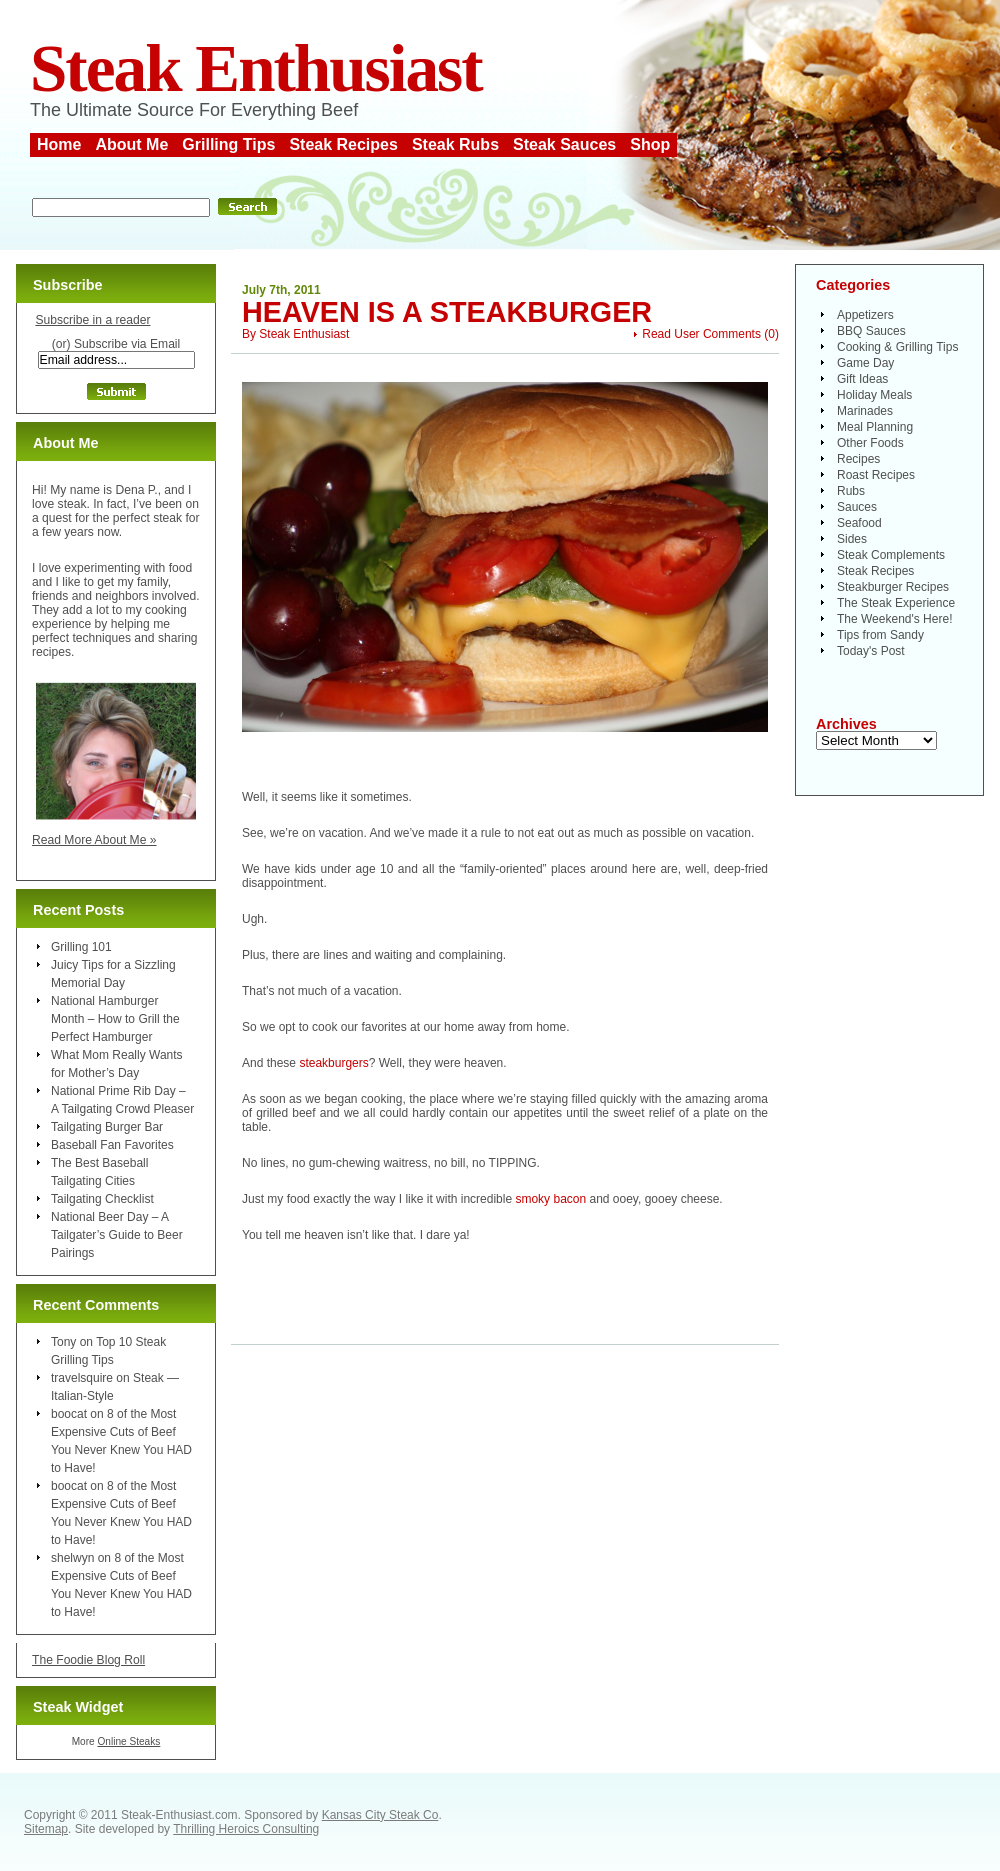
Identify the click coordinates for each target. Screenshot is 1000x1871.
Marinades (865, 411)
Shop (650, 144)
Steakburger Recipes (893, 587)
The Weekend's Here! (894, 619)
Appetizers (865, 315)
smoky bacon (550, 1199)
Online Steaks (128, 1741)
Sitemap (46, 1829)
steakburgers (333, 1063)
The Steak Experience (896, 603)
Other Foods (870, 443)
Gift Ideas (862, 379)
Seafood (859, 523)
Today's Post (871, 651)
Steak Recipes (343, 144)
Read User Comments (701, 334)
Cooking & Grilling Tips (897, 347)
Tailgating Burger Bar (107, 1127)
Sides (852, 539)
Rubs (851, 491)
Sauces (857, 507)
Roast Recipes (876, 475)
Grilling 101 (81, 947)
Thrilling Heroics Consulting (246, 1829)
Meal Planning (875, 427)
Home (59, 144)
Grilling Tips (228, 144)
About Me (131, 144)
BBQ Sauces (871, 331)
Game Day (865, 363)
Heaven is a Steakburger (447, 312)
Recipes (858, 459)
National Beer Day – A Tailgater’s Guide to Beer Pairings (117, 1235)
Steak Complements (891, 555)
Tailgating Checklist (102, 1199)
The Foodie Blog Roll (88, 1660)
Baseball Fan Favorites (112, 1145)
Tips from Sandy (880, 635)
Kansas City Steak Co (380, 1815)
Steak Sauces (564, 144)
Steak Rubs (455, 144)
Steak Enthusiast (256, 68)
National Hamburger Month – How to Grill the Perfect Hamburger (115, 1019)
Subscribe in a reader (92, 320)
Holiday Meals (874, 395)
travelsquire (82, 1378)
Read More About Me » (94, 840)
